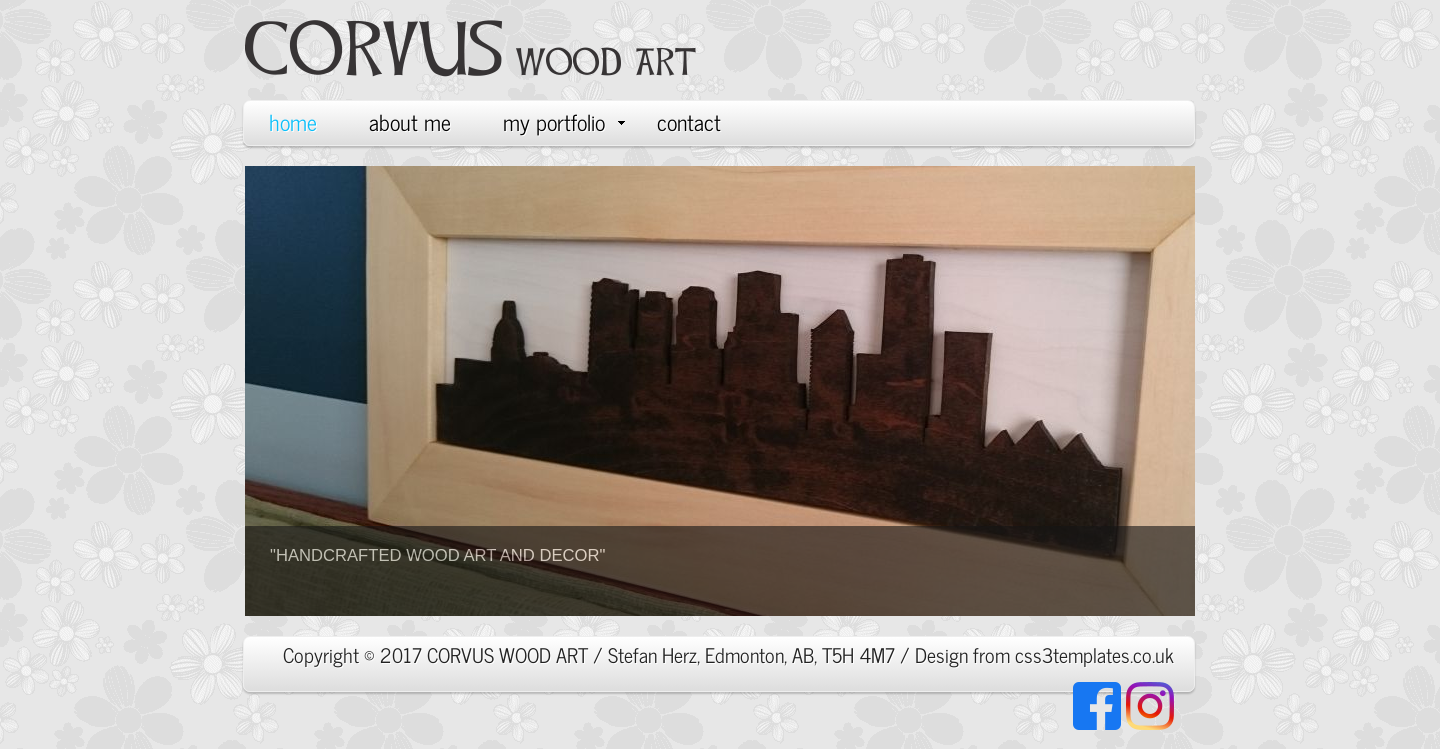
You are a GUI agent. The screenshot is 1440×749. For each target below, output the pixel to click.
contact (689, 121)
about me (410, 121)
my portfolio (564, 121)
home (293, 121)
